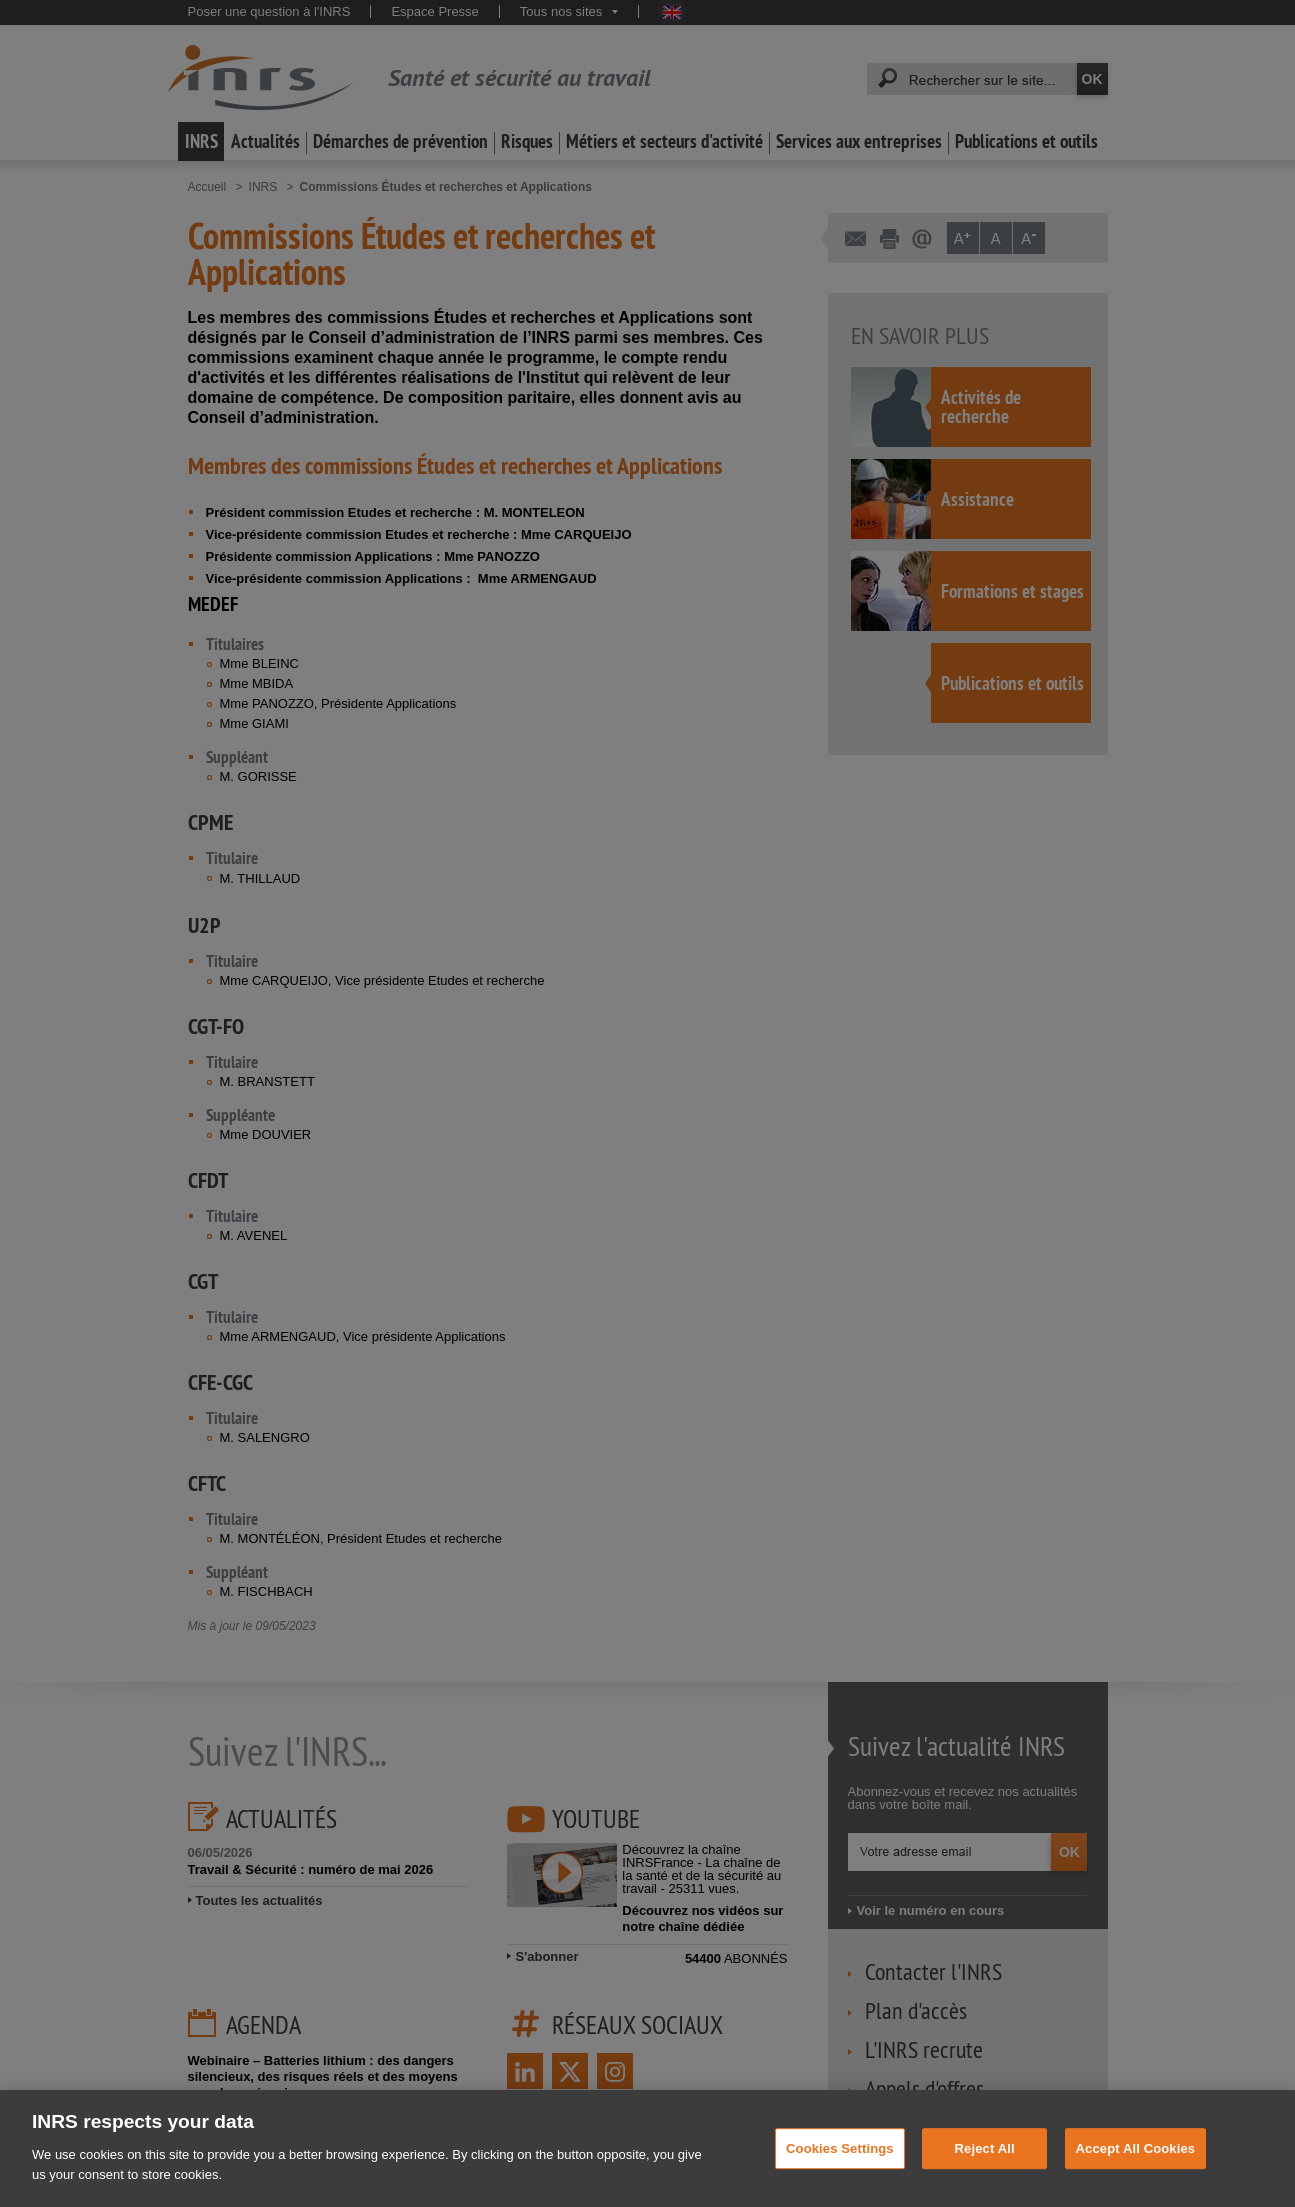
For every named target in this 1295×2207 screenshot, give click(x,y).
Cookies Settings (840, 2167)
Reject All (985, 2167)
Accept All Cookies (1136, 2167)
